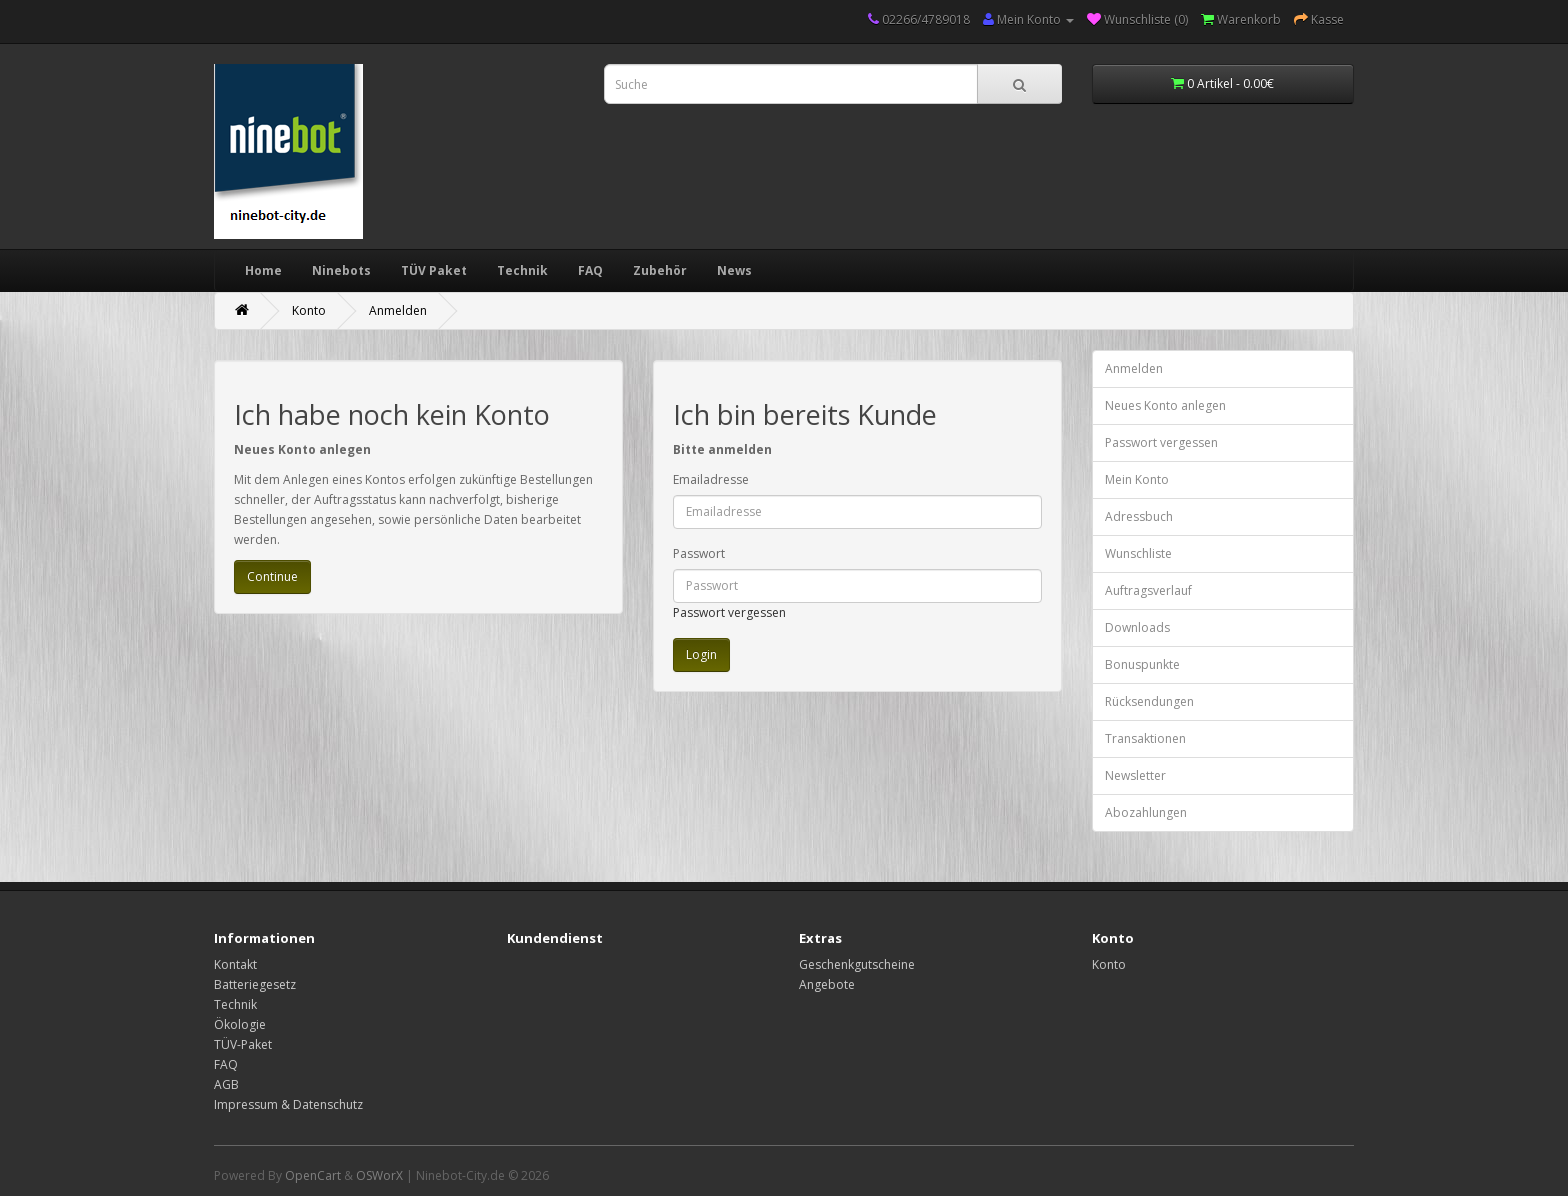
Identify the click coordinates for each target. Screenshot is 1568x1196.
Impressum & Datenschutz (288, 1104)
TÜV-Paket (243, 1044)
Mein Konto (1137, 479)
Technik (522, 270)
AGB (226, 1084)
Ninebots (341, 270)
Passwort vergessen (729, 612)
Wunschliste (1138, 553)
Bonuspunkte (1142, 664)
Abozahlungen (1146, 812)
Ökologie (240, 1024)
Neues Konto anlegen (1165, 405)
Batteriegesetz (255, 984)
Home (263, 270)
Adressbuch (1139, 516)
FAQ (590, 270)
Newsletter (1135, 775)
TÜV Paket (434, 270)
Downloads (1137, 627)
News (734, 270)
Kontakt (235, 964)
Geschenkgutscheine (857, 964)
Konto (309, 310)
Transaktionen (1145, 738)
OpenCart (313, 1175)
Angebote (827, 984)
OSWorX (379, 1175)
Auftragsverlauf (1148, 590)
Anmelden (398, 310)
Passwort (699, 553)
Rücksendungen (1149, 701)
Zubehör (660, 270)
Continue (272, 576)
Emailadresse (711, 479)
